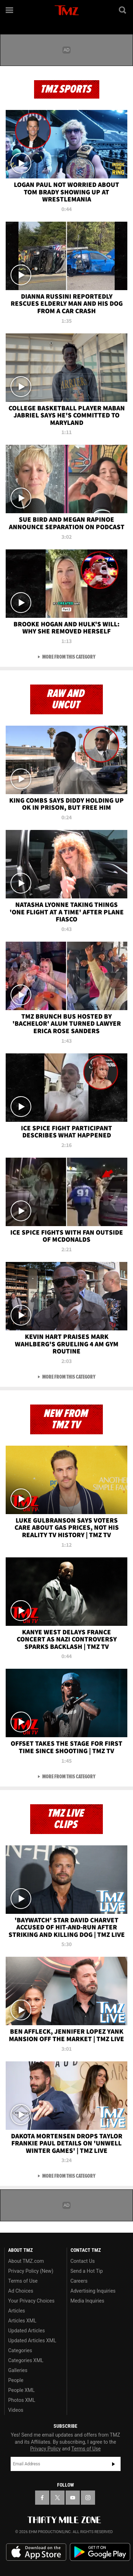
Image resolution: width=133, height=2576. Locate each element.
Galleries (17, 2370)
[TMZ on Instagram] (88, 2498)
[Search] (123, 10)
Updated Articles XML (32, 2340)
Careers (79, 2281)
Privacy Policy (45, 2449)
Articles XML (22, 2320)
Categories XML (25, 2360)
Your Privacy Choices (31, 2301)
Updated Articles (26, 2330)
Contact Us (83, 2261)
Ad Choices (20, 2291)
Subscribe (113, 2464)
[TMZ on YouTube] (73, 2498)
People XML (21, 2390)
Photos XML (21, 2400)
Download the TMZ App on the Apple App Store (36, 2552)
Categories (20, 2350)
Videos (15, 2410)
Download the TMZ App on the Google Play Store (100, 2552)
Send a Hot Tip (87, 2271)
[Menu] (10, 10)
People (15, 2380)
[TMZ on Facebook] (42, 2498)
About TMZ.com (26, 2261)
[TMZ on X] (57, 2498)
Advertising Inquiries (93, 2291)
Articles (16, 2311)
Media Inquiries (87, 2301)
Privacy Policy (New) (30, 2271)
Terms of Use (23, 2281)
